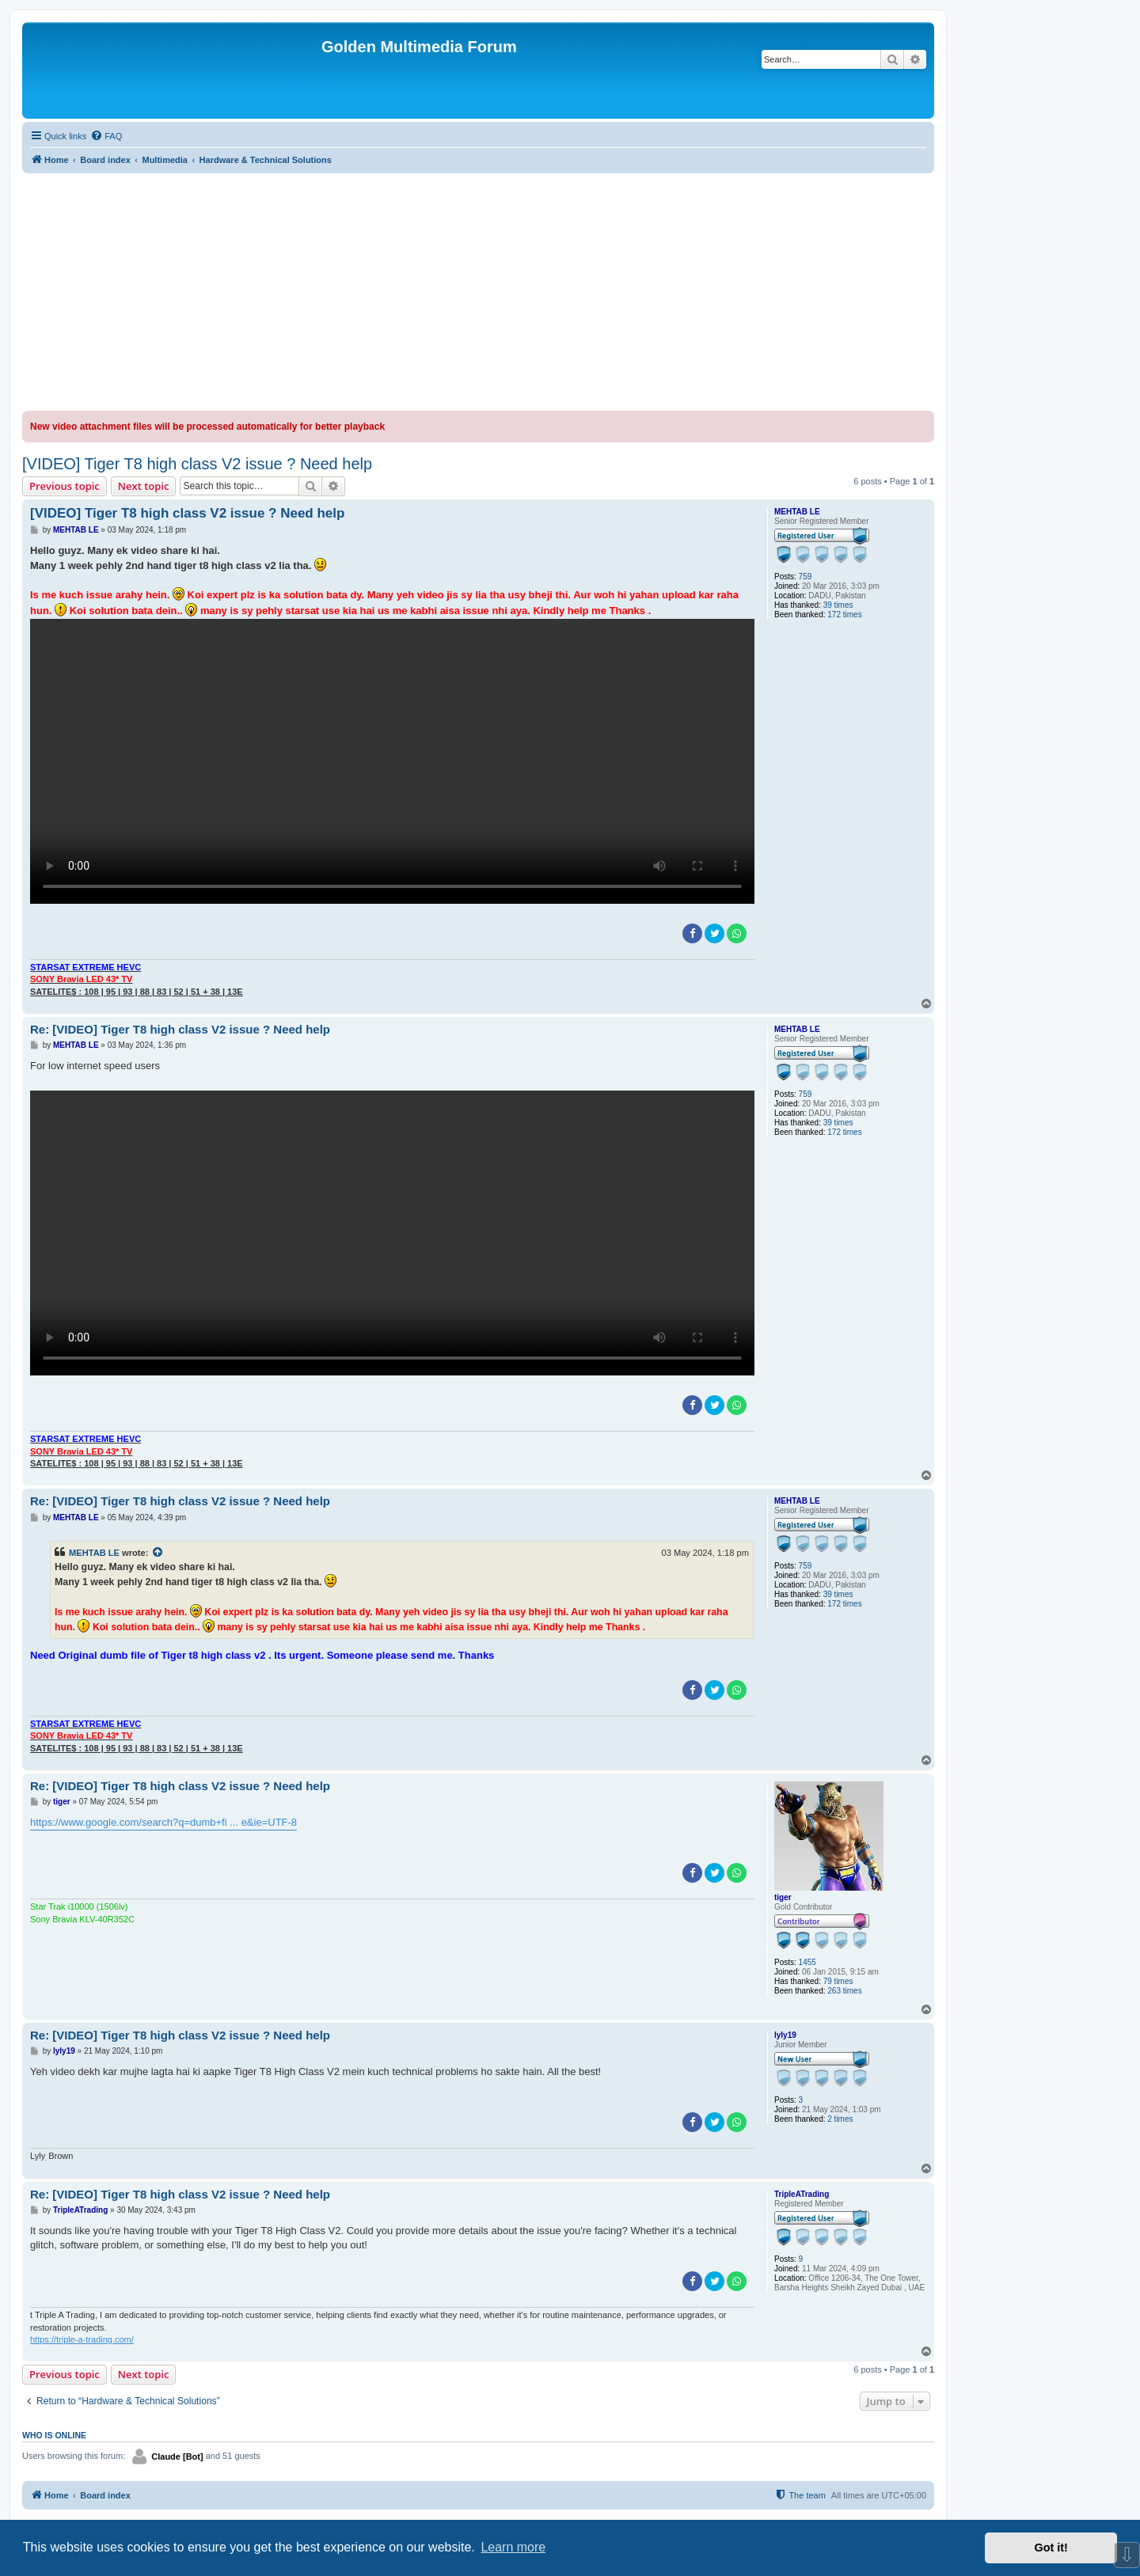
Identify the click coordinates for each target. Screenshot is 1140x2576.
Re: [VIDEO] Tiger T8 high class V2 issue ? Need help (180, 1029)
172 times (844, 614)
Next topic (143, 486)
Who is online (54, 2435)
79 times (838, 1981)
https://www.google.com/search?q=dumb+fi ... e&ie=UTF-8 (163, 1822)
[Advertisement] (478, 292)
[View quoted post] (158, 1553)
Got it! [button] (1051, 2547)
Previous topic (64, 486)
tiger (783, 1897)
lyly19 (785, 2035)
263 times (844, 1990)
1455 (807, 1962)
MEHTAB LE (797, 511)
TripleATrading (801, 2194)
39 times (838, 605)
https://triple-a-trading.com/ (82, 2339)
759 (805, 576)
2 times (840, 2119)
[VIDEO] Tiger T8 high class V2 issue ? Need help (197, 463)
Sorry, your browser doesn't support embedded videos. (392, 761)
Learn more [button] (513, 2547)
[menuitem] (106, 136)
